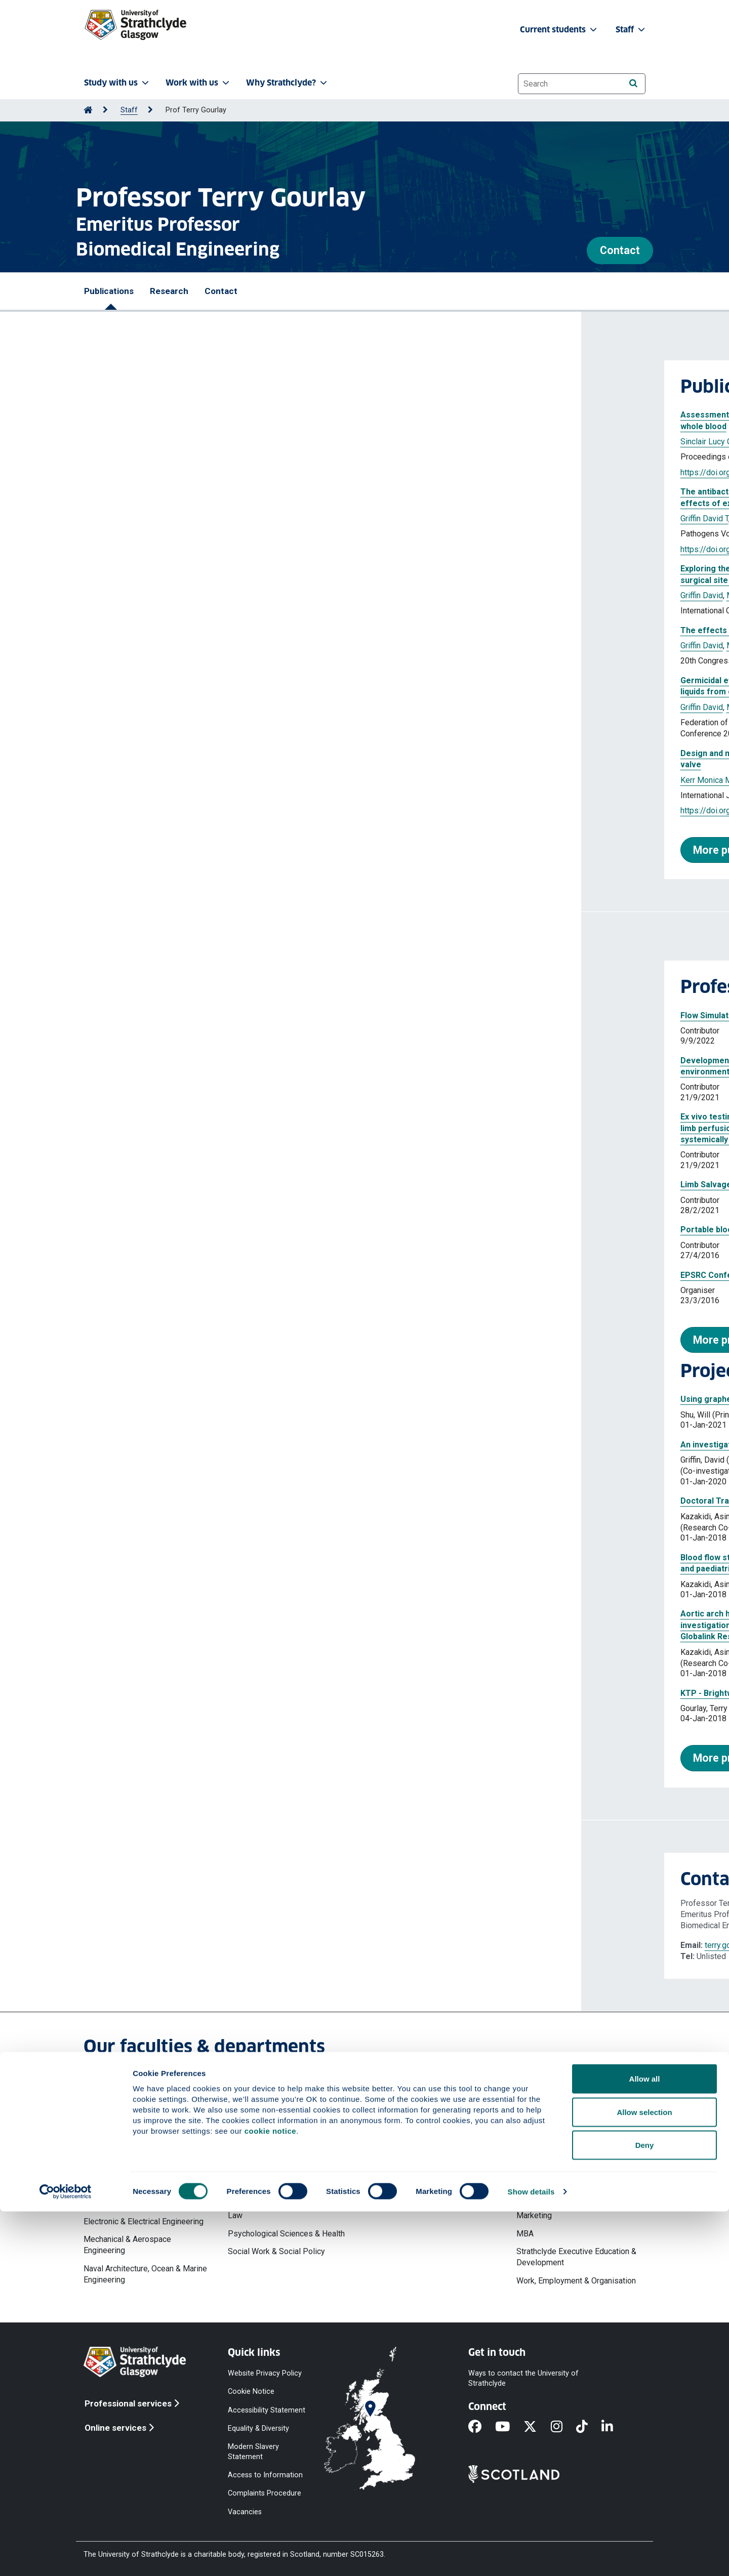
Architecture (105, 2120)
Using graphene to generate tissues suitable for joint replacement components (252, 1399)
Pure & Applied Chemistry (417, 2174)
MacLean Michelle (287, 441)
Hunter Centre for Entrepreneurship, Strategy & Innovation (578, 2174)
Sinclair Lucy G (125, 441)
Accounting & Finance (554, 2132)
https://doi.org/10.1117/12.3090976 (163, 472)
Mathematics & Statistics (416, 2138)
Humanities (248, 2198)
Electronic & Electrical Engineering (144, 2221)
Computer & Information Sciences (431, 2120)
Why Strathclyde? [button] (287, 82)
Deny (644, 2509)
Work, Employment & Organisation (576, 2281)
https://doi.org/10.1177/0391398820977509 (178, 810)
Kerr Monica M (125, 780)
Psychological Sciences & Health (286, 2233)
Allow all (644, 2443)
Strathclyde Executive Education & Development (576, 2257)
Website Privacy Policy (265, 2373)
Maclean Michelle (242, 518)
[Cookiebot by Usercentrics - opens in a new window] (65, 2556)
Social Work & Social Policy (276, 2251)
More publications (156, 850)
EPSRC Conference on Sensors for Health (180, 1275)
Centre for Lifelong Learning (277, 2143)
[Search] (633, 83)
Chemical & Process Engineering (141, 2156)
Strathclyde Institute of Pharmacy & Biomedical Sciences (434, 2197)
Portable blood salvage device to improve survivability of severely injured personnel (261, 1229)
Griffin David (120, 595)
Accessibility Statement (266, 2409)
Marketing (534, 2215)
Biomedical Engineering (125, 2138)
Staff (129, 110)
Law (235, 2215)
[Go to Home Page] (88, 110)
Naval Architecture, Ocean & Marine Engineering (145, 2274)
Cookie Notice (251, 2391)
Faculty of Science (404, 2102)
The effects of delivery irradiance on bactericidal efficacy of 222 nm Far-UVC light (256, 630)
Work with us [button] (198, 82)
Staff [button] (631, 29)
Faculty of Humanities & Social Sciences (282, 2119)
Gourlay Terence (179, 518)
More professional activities (181, 1340)
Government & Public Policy (277, 2179)
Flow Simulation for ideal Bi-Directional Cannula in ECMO (206, 1015)
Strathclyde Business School (567, 2114)
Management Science (554, 2198)
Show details (531, 2556)
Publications (109, 291)
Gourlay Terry (229, 441)
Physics (386, 2156)
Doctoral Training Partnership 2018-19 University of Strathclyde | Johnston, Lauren (258, 1501)
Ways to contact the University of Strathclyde (523, 2378)
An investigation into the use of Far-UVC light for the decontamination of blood (250, 1444)
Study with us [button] (117, 82)
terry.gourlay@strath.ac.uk (168, 1945)
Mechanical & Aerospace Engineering (127, 2244)
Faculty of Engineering (123, 2102)
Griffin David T (178, 441)
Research (169, 291)
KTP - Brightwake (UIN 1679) (153, 1693)
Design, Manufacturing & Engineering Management (128, 2197)
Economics (535, 2150)
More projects (147, 1758)
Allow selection (644, 2476)
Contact (620, 250)
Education (245, 2162)
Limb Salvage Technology (148, 1184)
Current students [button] (559, 29)
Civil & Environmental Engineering (142, 2174)
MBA (525, 2233)
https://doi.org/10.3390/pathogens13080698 (179, 549)
